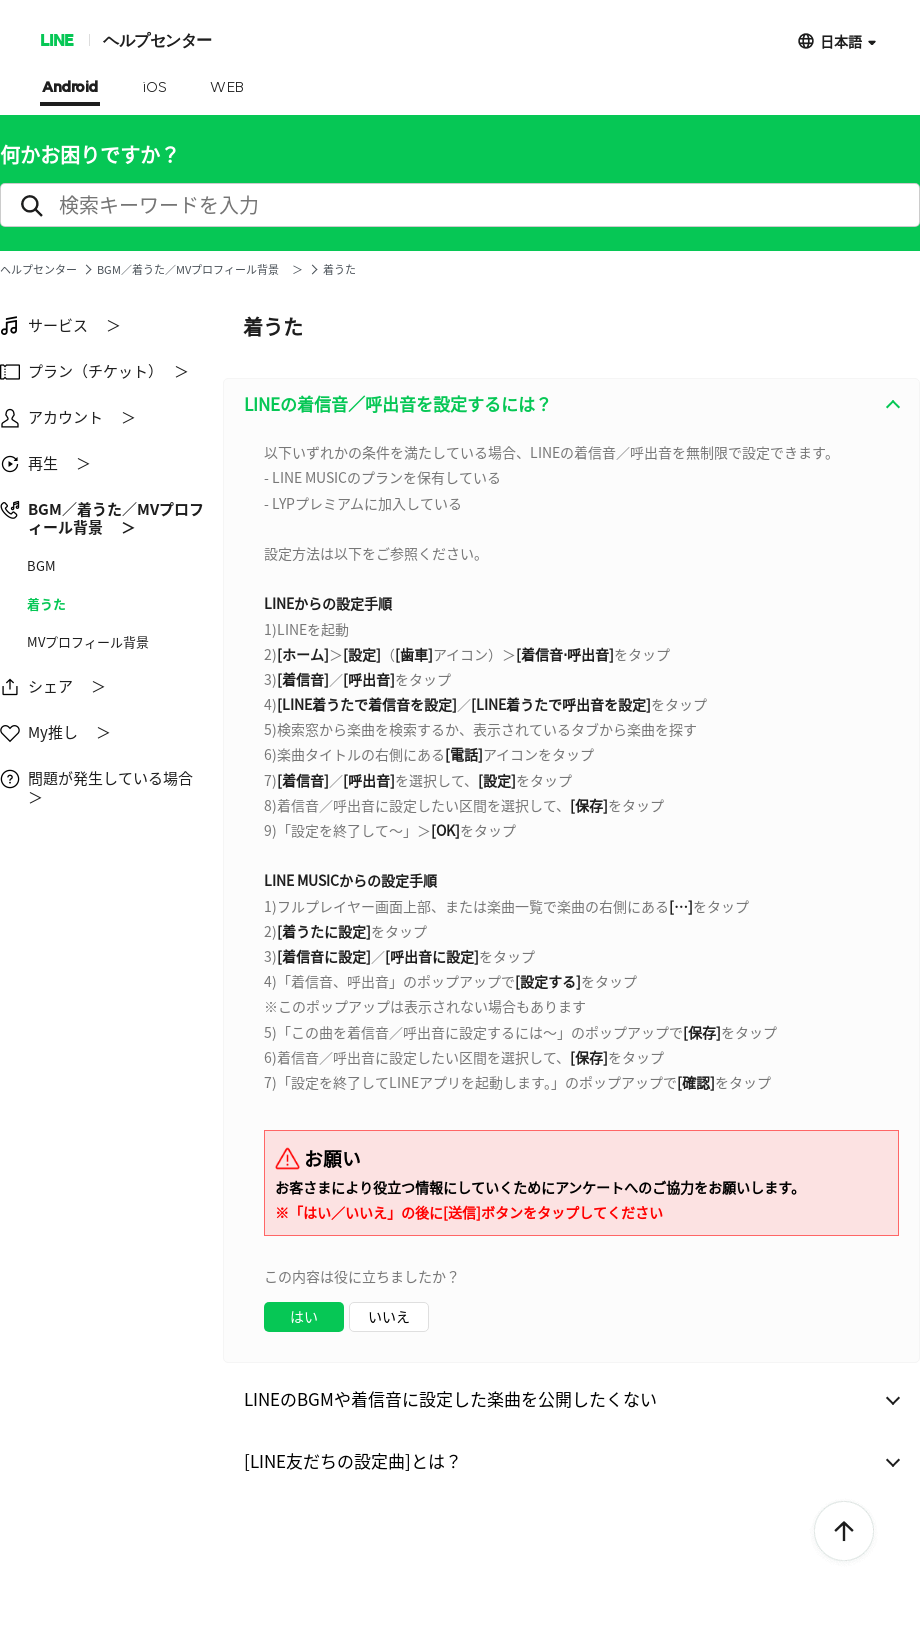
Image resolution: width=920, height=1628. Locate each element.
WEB (227, 88)
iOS (154, 88)
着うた (46, 604)
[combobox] (571, 895)
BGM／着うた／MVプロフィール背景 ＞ (200, 269)
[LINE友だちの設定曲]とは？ (353, 1460)
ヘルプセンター (157, 39)
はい (304, 1316)
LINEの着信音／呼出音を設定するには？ (398, 403)
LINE (56, 39)
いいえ (389, 1316)
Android (70, 88)
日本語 (841, 40)
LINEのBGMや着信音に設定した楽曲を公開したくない (450, 1398)
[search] (460, 205)
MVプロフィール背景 (88, 642)
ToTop (844, 1532)
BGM (41, 566)
